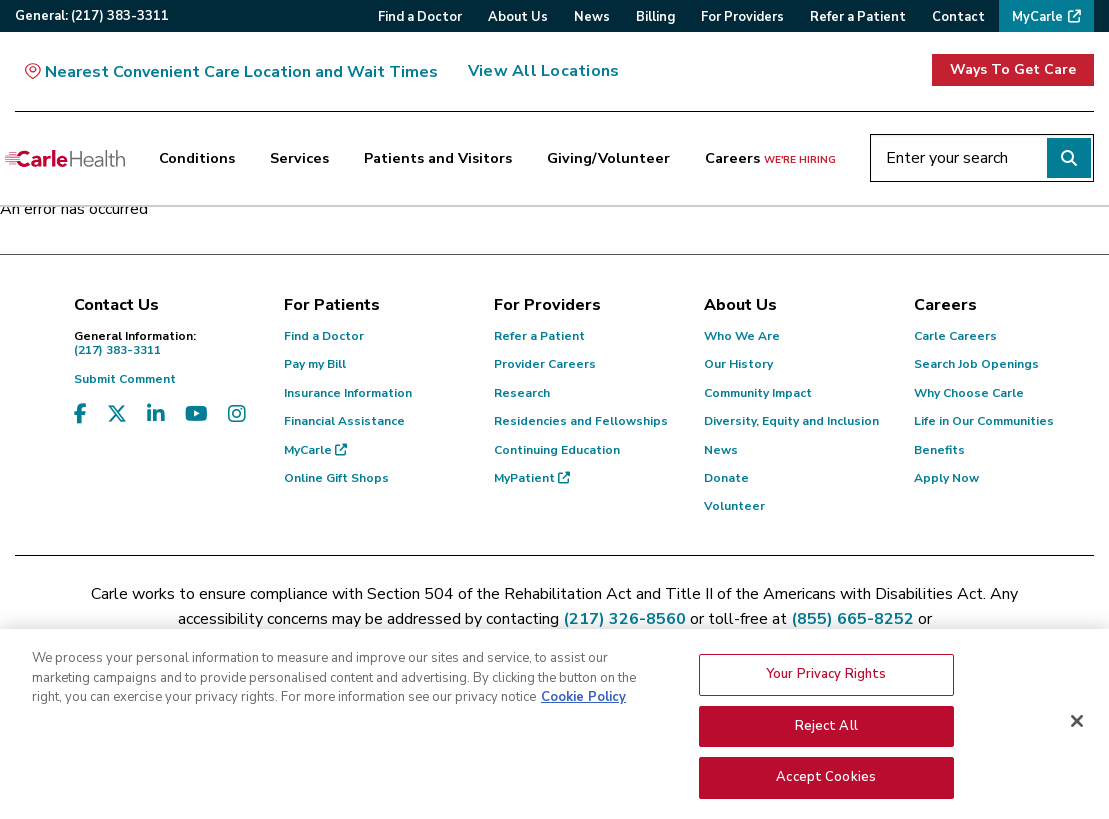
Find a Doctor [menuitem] (420, 17)
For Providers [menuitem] (742, 17)
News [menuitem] (592, 17)
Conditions (197, 158)
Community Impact (758, 393)
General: (92, 16)
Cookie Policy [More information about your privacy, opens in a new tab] (583, 704)
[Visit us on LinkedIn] (156, 414)
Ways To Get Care (1013, 69)
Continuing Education (557, 450)
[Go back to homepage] (65, 158)
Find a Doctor (324, 336)
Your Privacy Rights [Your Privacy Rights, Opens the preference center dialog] (826, 681)
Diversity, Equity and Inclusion (791, 421)
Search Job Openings (976, 364)
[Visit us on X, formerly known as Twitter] (117, 414)
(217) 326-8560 (624, 619)
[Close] (1077, 728)
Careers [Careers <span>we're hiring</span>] (770, 158)
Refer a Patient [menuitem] (858, 17)
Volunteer (734, 506)
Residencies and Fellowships (581, 421)
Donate (726, 478)
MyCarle (315, 450)
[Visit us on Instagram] (237, 414)
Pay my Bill (315, 364)
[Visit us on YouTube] (196, 414)
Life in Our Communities (984, 421)
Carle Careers (955, 336)
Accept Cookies (826, 785)
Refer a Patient (539, 336)
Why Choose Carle (969, 393)
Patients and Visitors (438, 158)
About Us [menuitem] (518, 17)
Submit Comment (125, 379)
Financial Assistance (344, 421)
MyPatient (532, 478)
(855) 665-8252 (852, 619)
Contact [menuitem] (958, 17)
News (721, 450)
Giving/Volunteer (608, 158)
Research (522, 393)
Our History (738, 364)
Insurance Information (348, 393)
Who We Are (742, 336)
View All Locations (543, 71)
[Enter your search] (982, 158)
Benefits (939, 450)
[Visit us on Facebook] (80, 414)
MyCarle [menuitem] (1037, 17)
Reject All (826, 733)
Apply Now (946, 478)
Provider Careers (545, 364)
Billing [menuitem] (655, 17)
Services (299, 158)
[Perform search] (1069, 158)
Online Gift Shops (336, 478)
